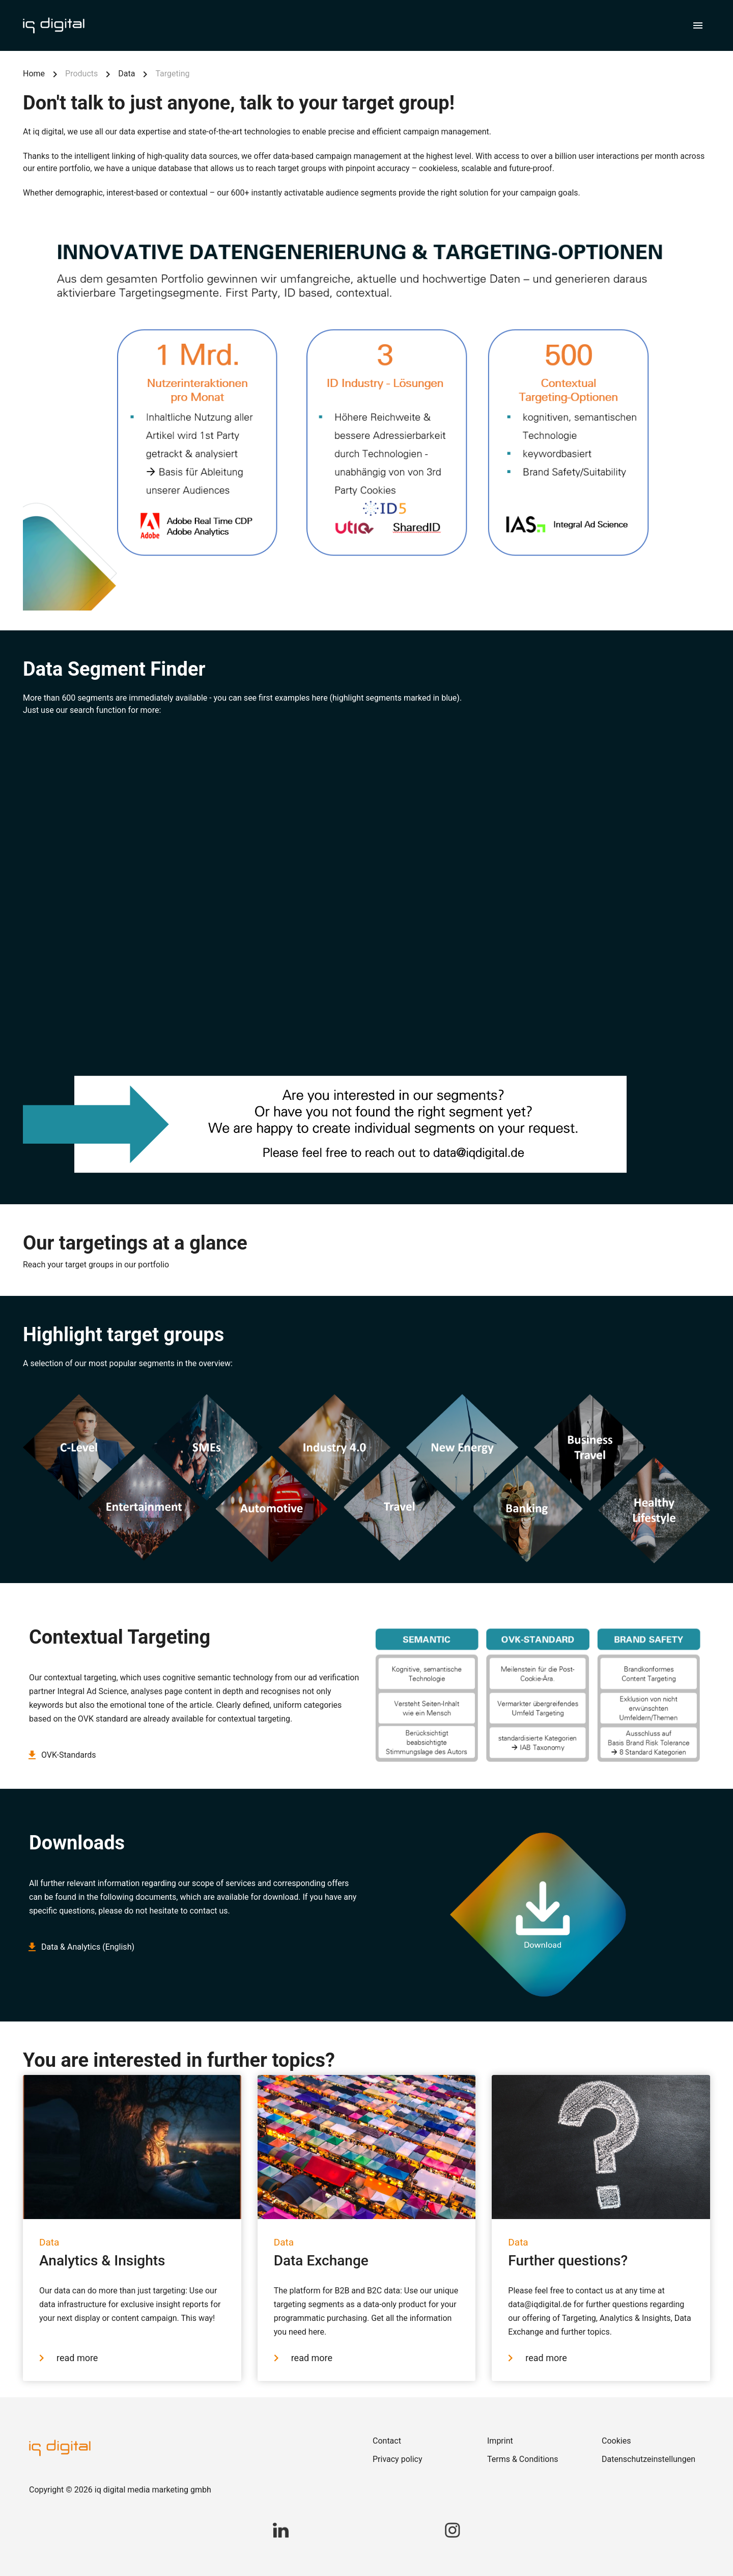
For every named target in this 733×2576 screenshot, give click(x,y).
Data (126, 73)
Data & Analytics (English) (81, 1947)
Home (34, 73)
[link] (424, 2441)
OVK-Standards (62, 1755)
